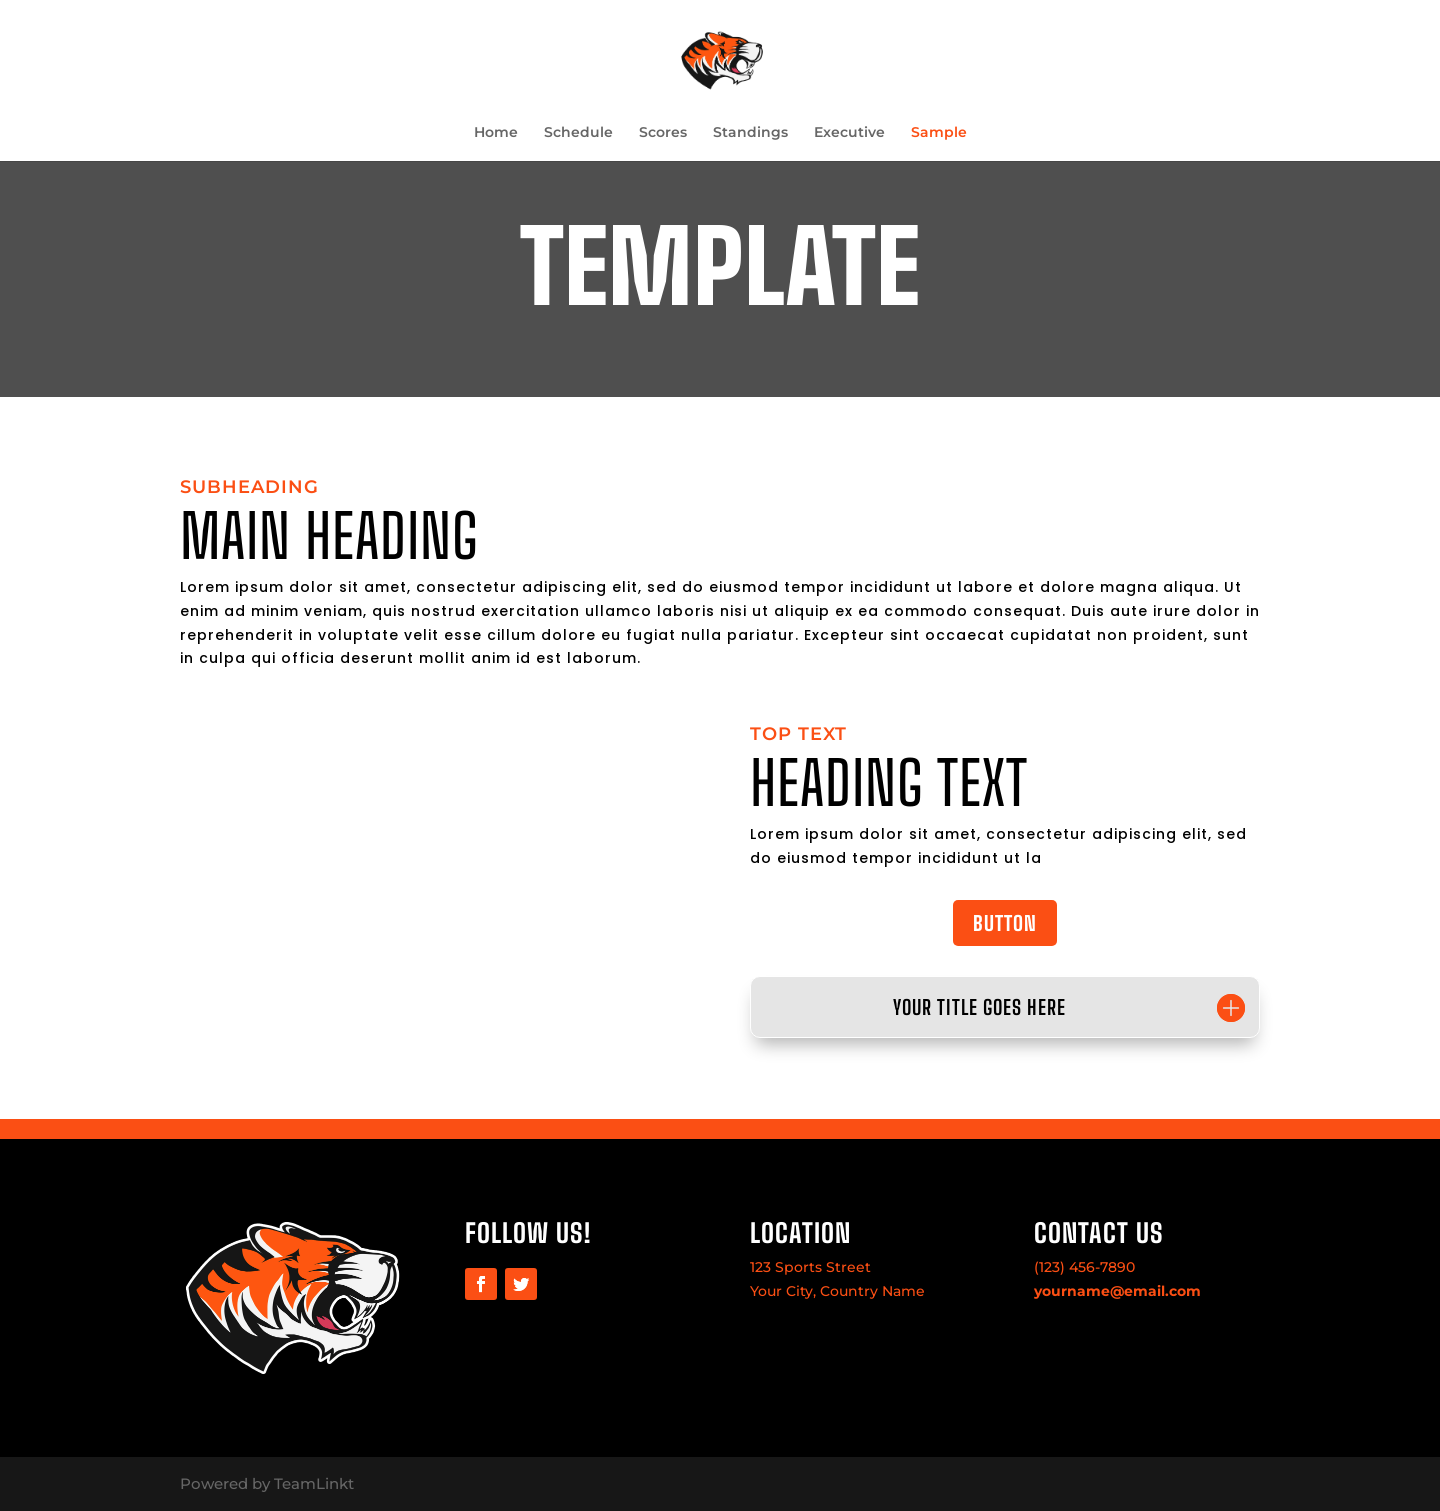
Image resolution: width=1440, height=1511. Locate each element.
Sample (939, 133)
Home (496, 133)
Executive (849, 133)
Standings (750, 133)
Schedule (578, 133)
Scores (663, 133)
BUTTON (1005, 923)
